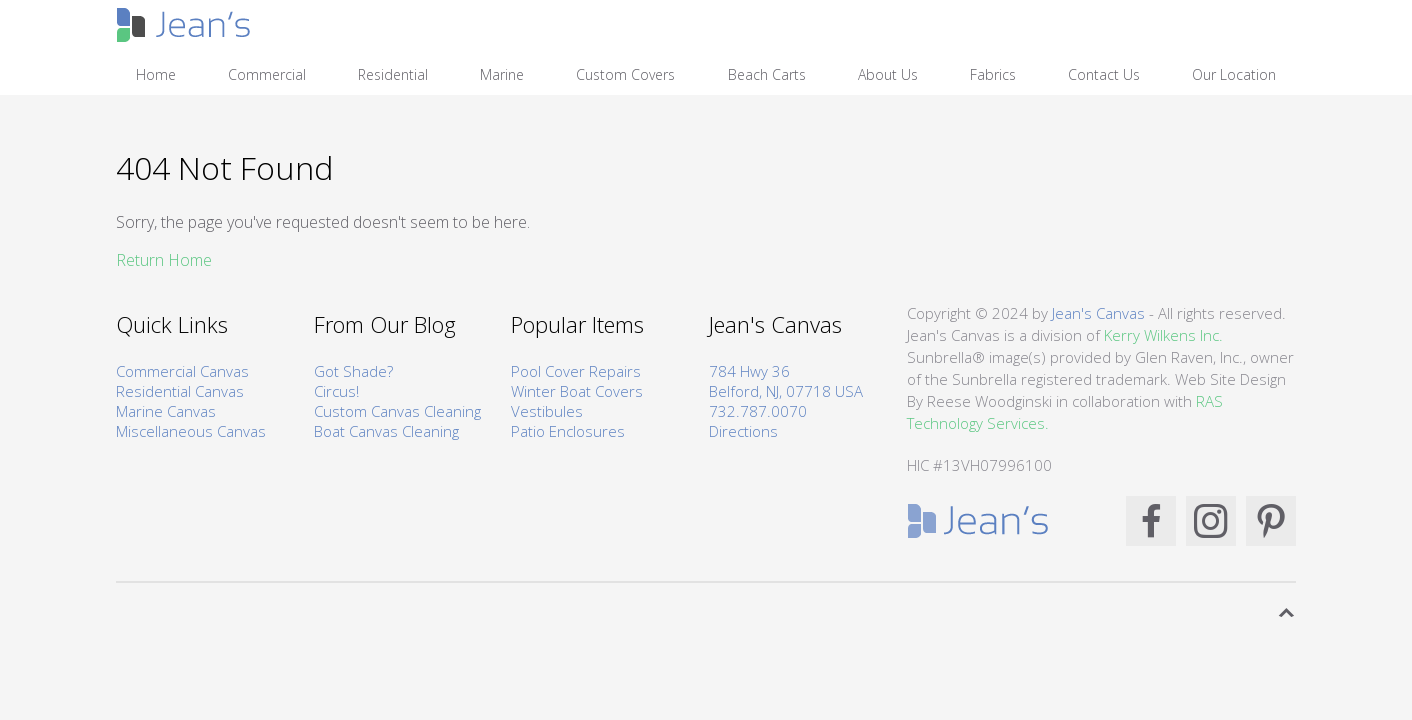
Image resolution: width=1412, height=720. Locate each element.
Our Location (1234, 74)
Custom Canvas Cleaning (397, 411)
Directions (743, 431)
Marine (502, 74)
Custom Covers (625, 74)
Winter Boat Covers (577, 391)
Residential (393, 74)
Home (156, 74)
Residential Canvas (180, 391)
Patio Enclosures (568, 431)
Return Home (164, 260)
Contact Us (1104, 74)
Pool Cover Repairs (576, 371)
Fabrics (993, 74)
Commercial (267, 74)
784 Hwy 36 (749, 371)
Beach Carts (767, 74)
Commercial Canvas (182, 371)
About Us (888, 74)
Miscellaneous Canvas (191, 431)
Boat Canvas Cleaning (386, 431)
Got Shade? (353, 371)
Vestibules (547, 411)
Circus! (336, 391)
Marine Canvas (166, 411)
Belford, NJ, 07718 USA (786, 391)
